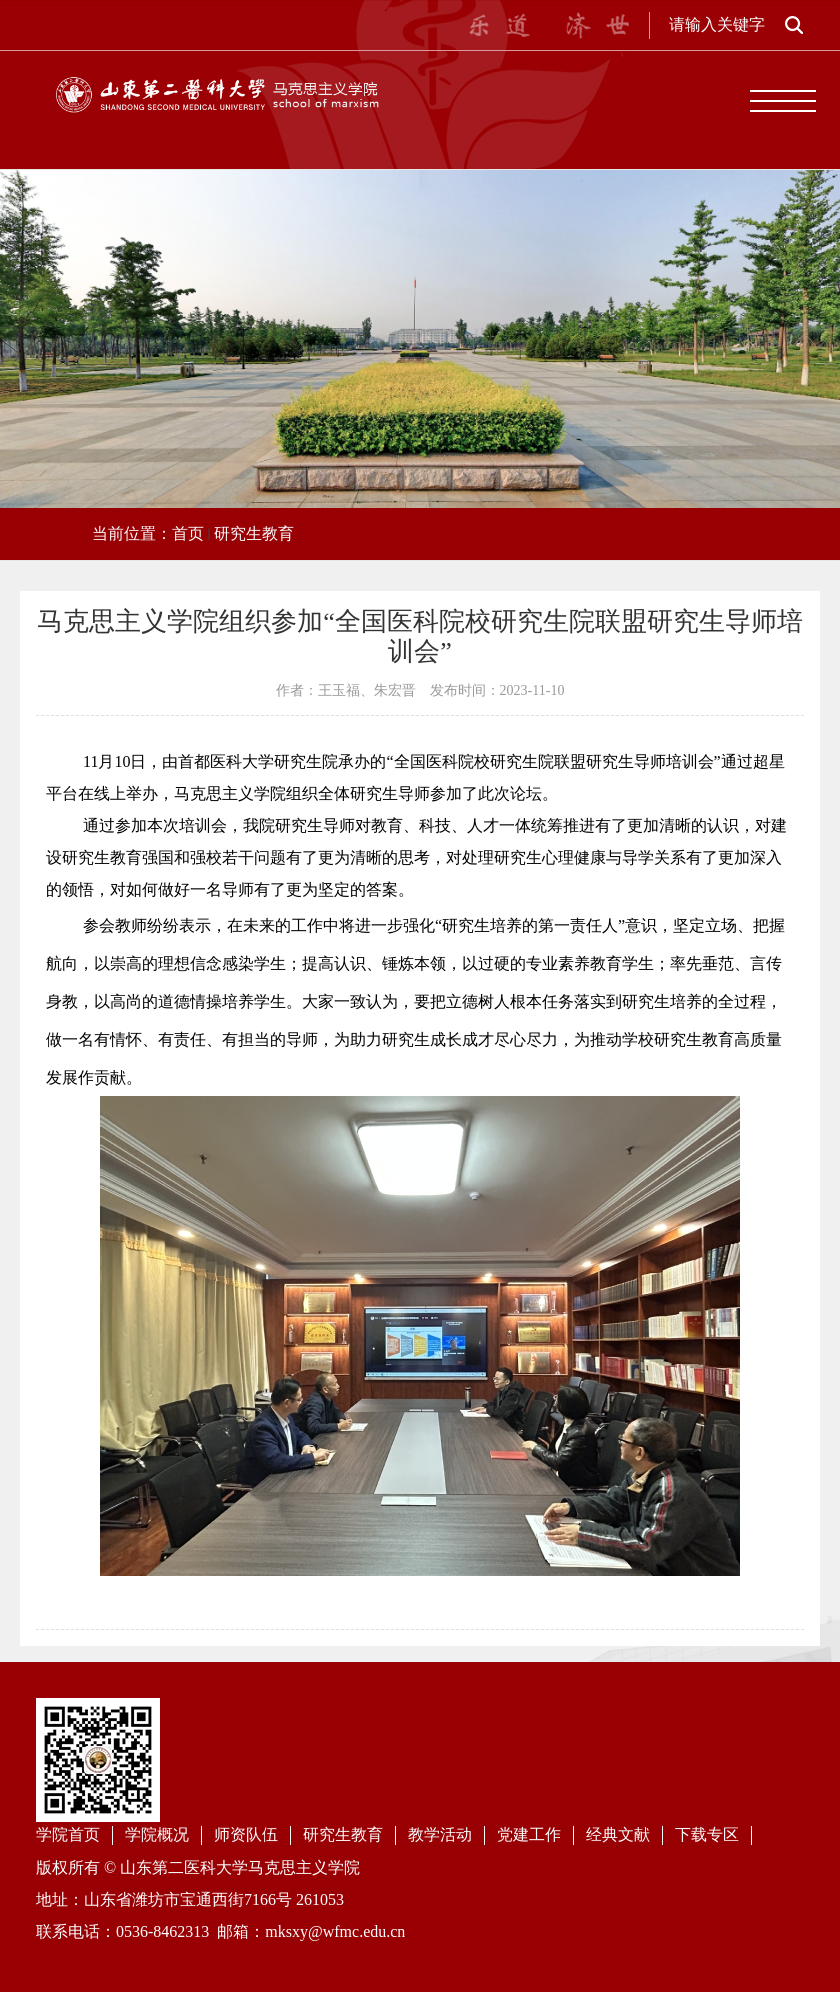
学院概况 (157, 1834)
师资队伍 (246, 1834)
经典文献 (618, 1834)
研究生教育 (254, 533)
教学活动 (440, 1834)
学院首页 (68, 1834)
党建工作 (529, 1834)
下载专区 (707, 1834)
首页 (188, 533)
